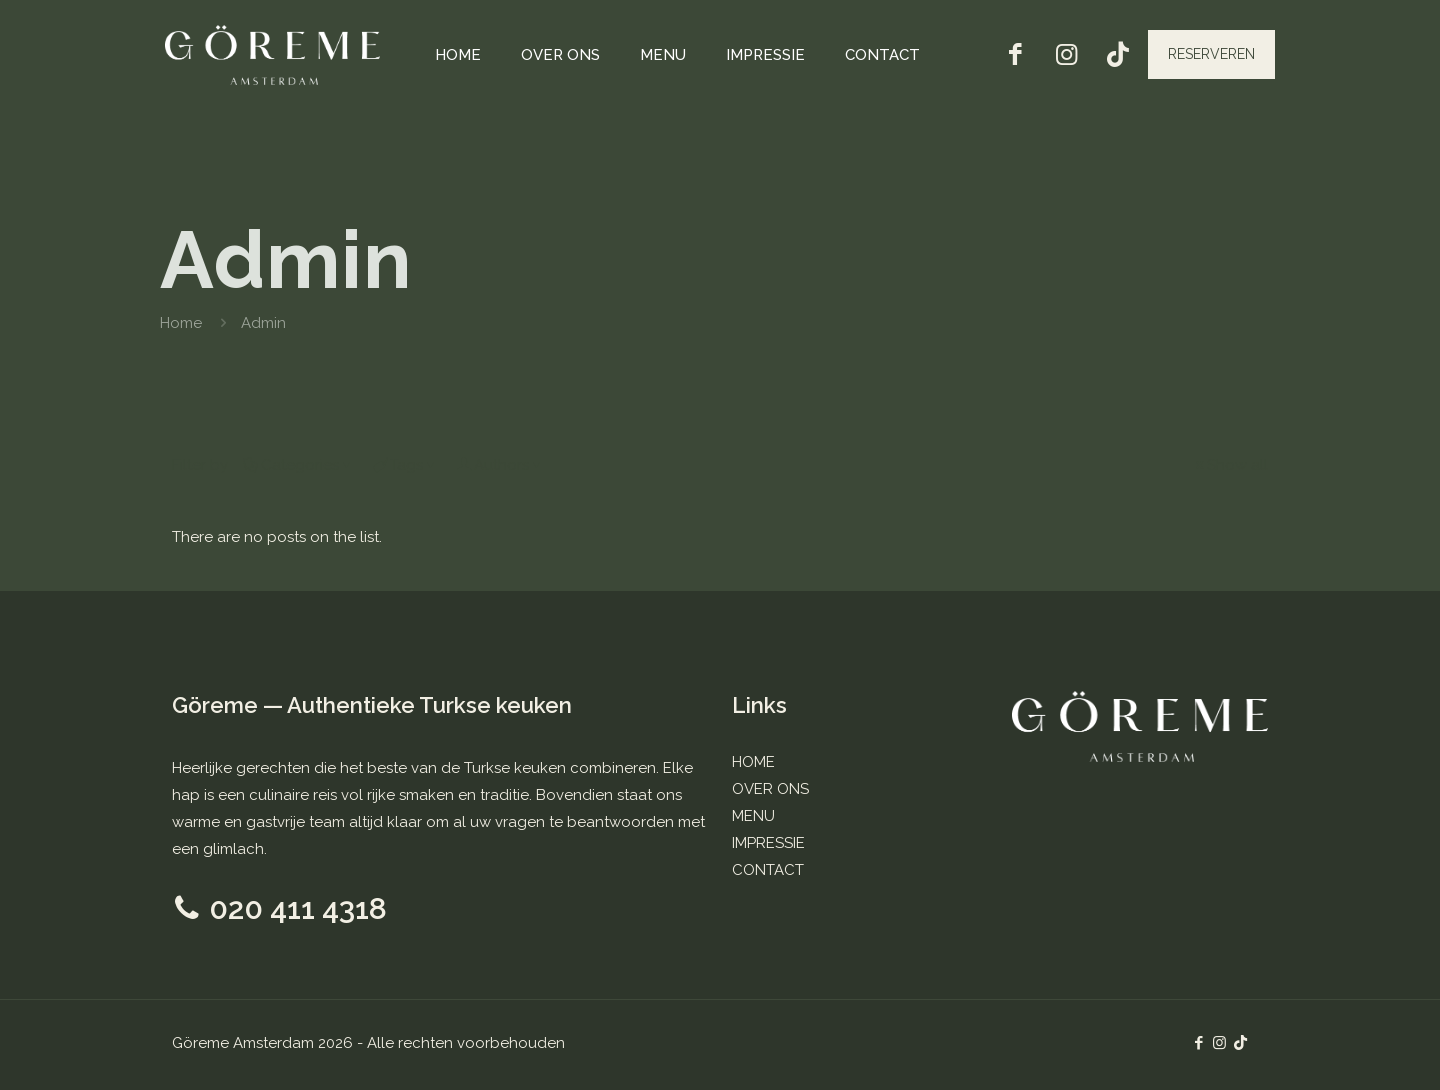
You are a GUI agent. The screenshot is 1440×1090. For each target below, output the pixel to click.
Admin (263, 323)
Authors (500, 465)
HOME (753, 762)
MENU (753, 816)
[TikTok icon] (1240, 1043)
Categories (298, 465)
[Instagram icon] (1219, 1043)
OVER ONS (770, 789)
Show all (1230, 465)
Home (181, 323)
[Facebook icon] (1198, 1043)
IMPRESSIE (768, 843)
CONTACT (768, 870)
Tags (405, 465)
